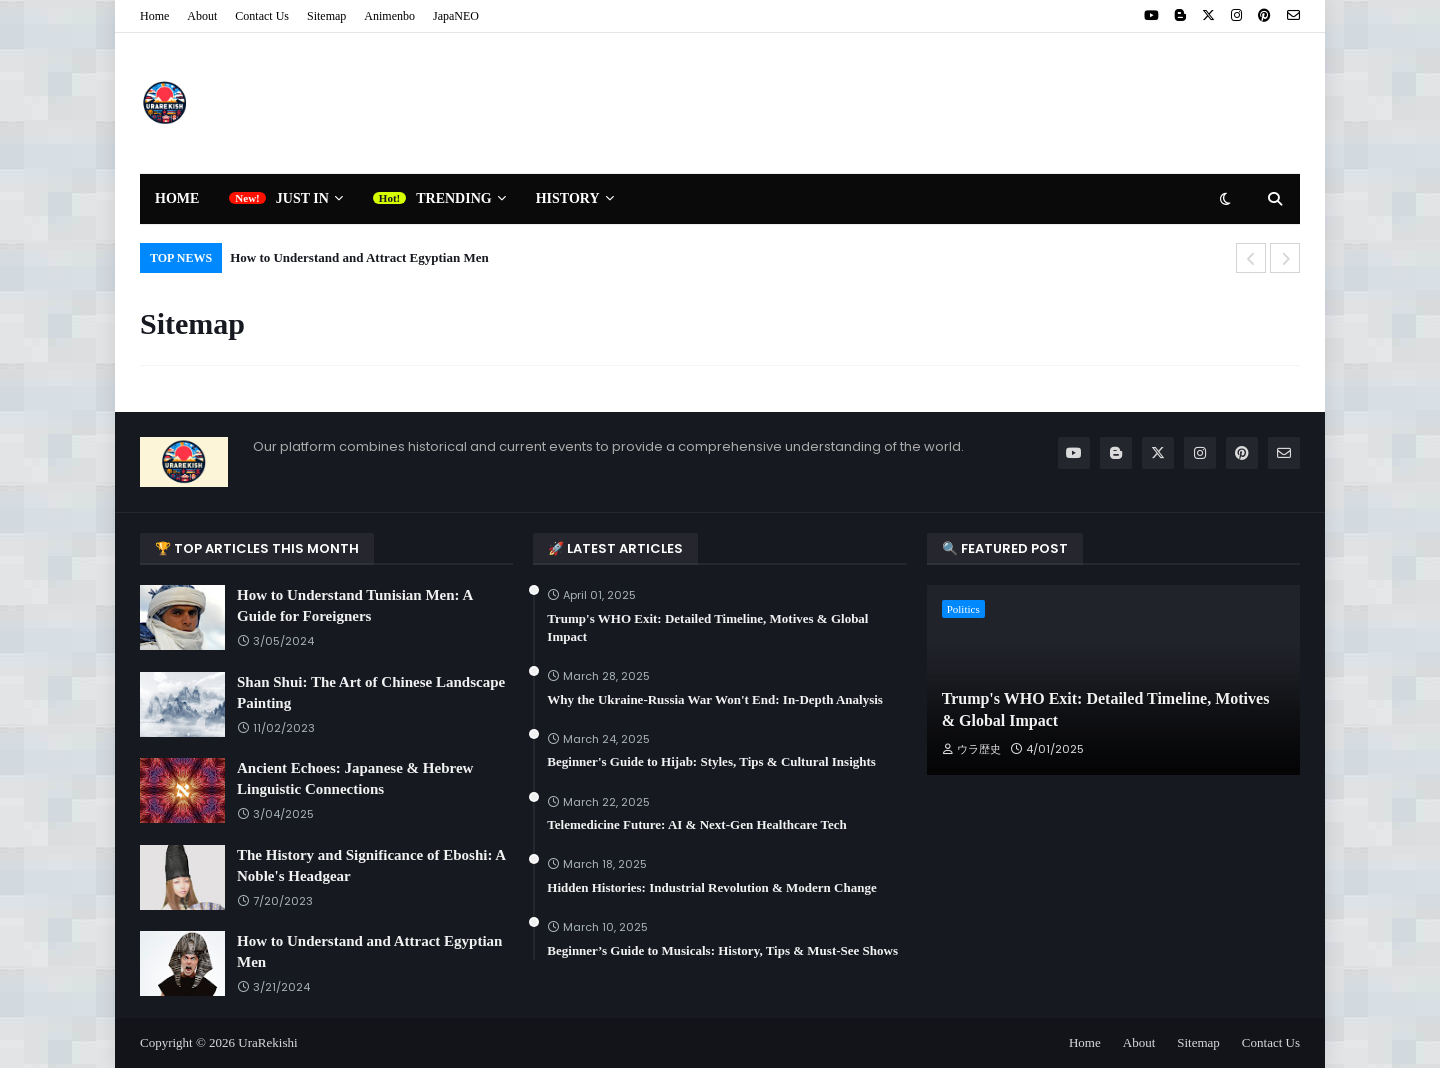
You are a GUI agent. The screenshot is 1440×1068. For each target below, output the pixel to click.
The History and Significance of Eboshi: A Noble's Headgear (371, 865)
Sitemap (326, 16)
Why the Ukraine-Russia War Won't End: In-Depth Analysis (715, 699)
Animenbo (389, 16)
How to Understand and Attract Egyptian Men (359, 257)
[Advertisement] (936, 103)
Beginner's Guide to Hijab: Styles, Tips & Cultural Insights (711, 761)
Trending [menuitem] (453, 198)
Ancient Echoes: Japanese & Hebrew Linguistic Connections (355, 778)
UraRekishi (267, 1042)
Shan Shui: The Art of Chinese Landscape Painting (371, 692)
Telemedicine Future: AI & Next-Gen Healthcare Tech (696, 824)
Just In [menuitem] (302, 198)
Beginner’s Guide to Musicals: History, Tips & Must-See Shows (722, 950)
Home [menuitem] (177, 198)
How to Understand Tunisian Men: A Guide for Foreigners (354, 605)
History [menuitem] (568, 198)
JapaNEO (456, 16)
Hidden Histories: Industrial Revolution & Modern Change (711, 887)
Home (154, 16)
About (202, 16)
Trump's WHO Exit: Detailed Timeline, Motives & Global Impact (707, 627)
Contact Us (262, 16)
